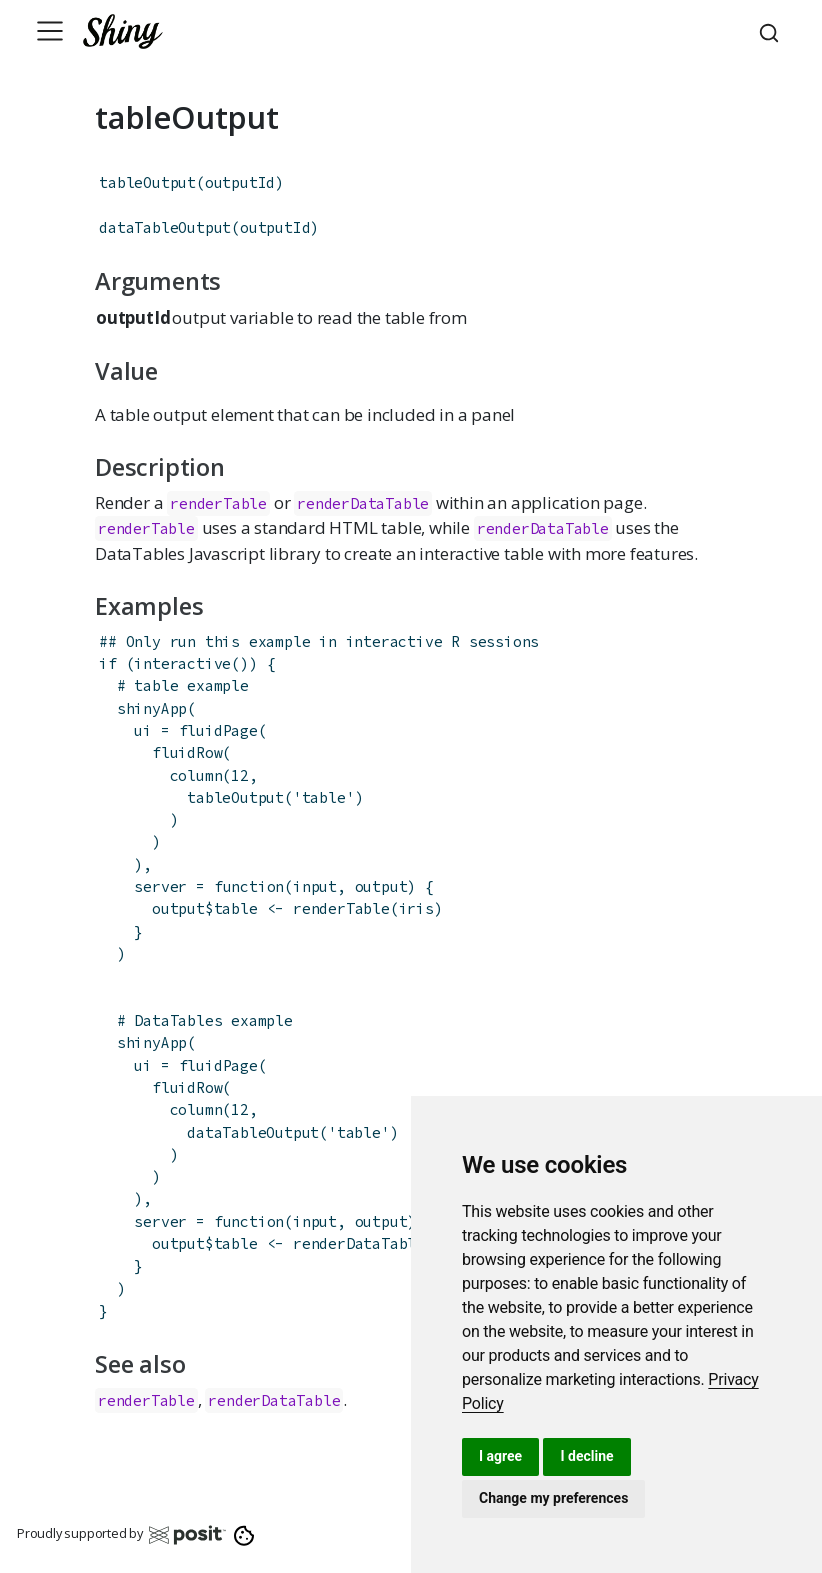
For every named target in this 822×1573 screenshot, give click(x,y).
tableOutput (147, 182)
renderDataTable (363, 503)
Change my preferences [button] (553, 1498)
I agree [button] (500, 1456)
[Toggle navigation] (50, 31)
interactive (182, 663)
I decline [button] (586, 1456)
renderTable (218, 503)
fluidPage (218, 730)
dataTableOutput (165, 227)
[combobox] (772, 31)
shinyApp (152, 708)
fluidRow (187, 752)
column (196, 775)
